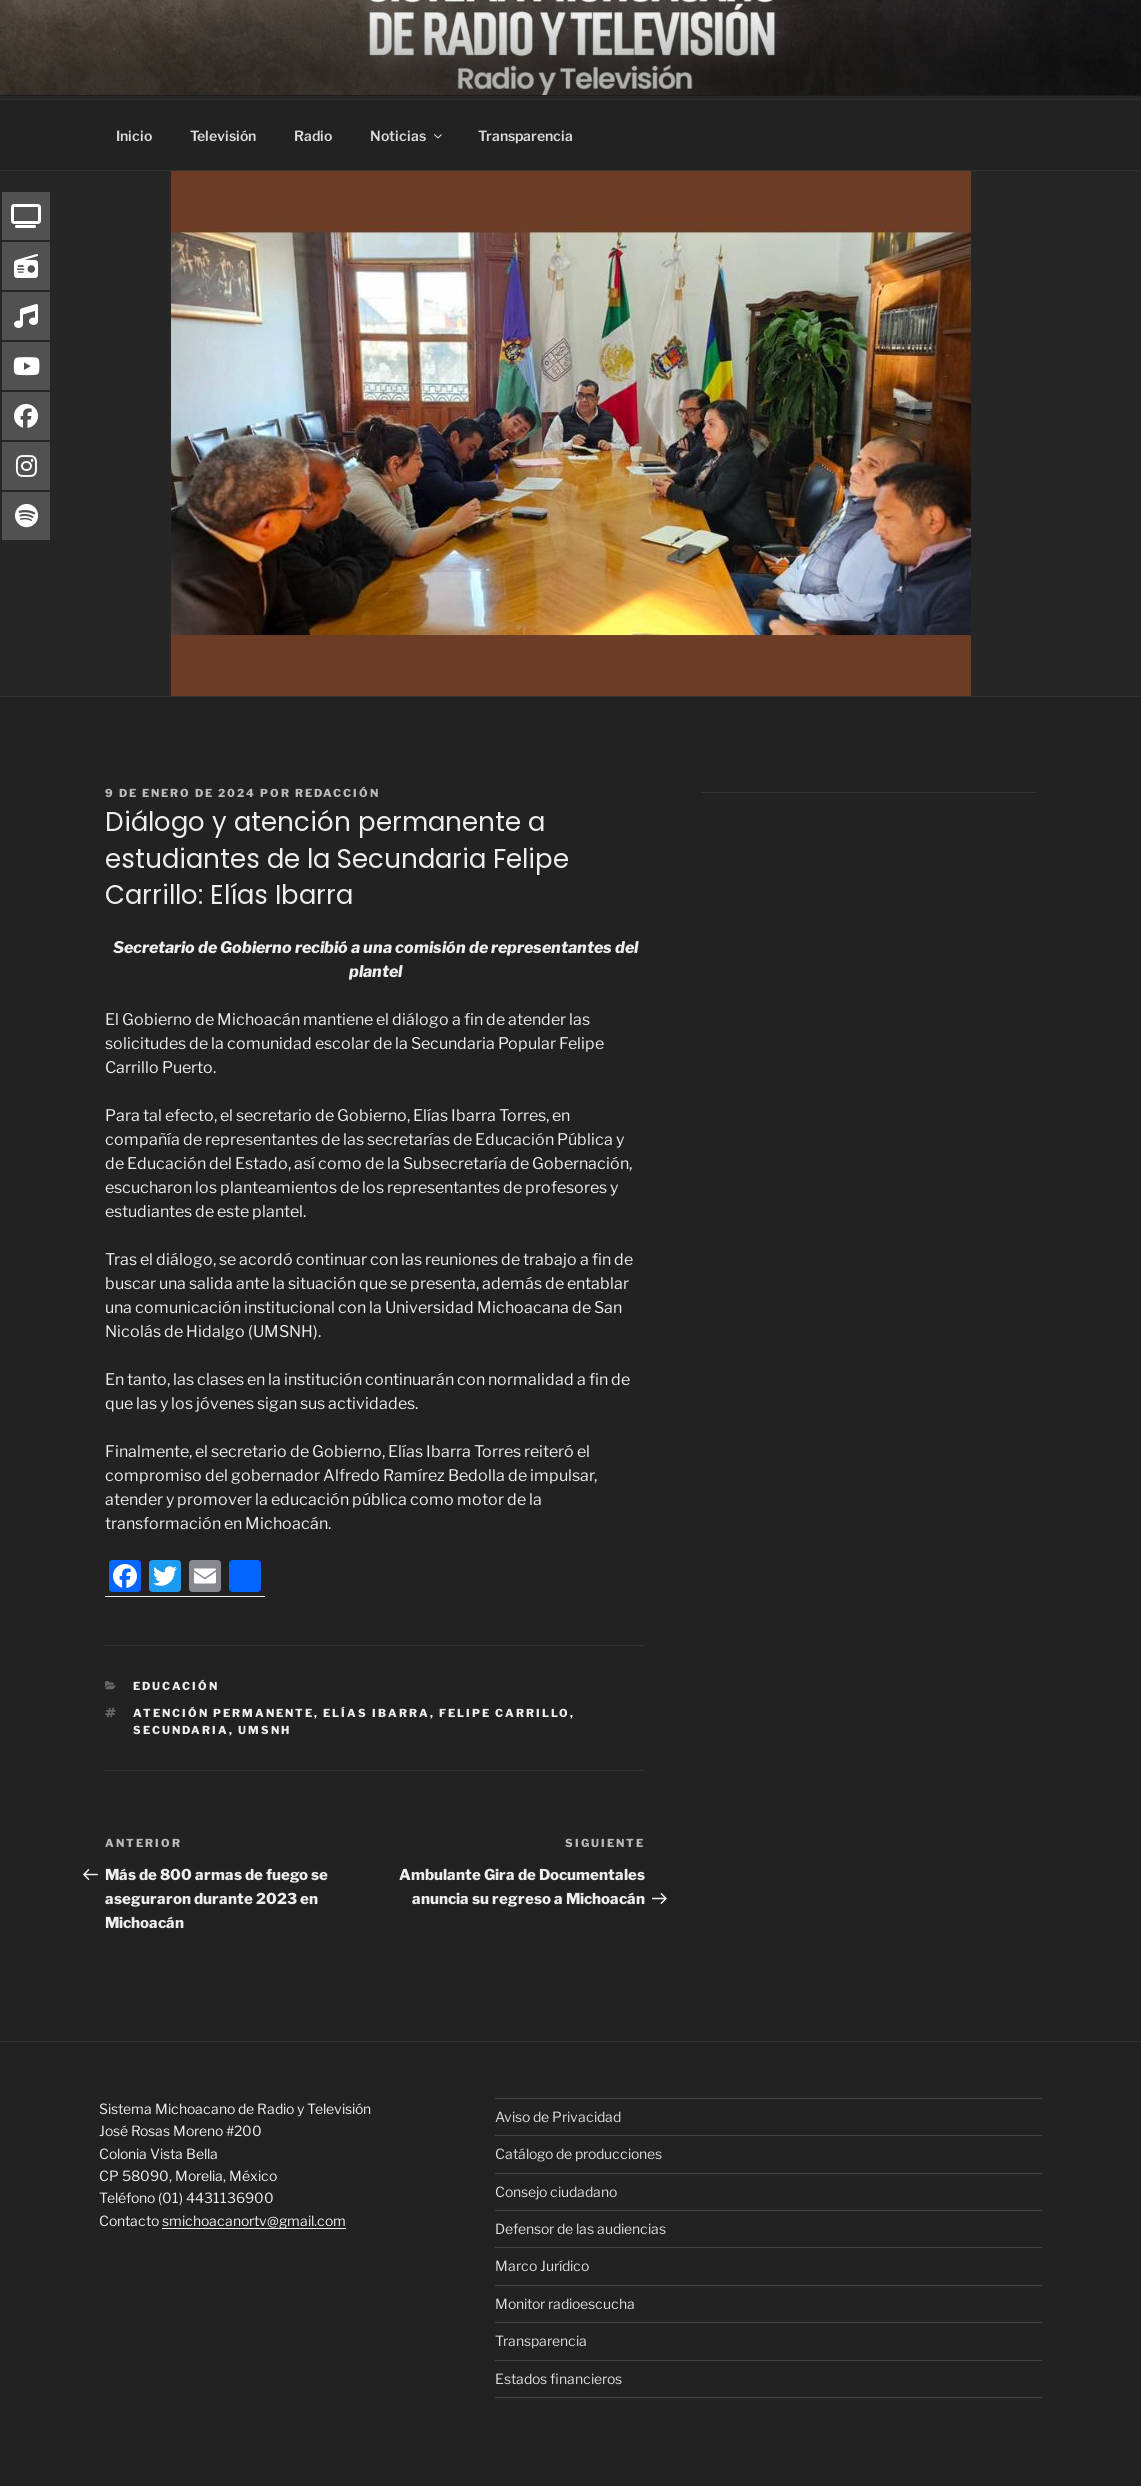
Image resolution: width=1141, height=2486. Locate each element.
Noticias (407, 132)
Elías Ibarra (376, 1710)
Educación (176, 1683)
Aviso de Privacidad (558, 2113)
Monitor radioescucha (565, 2300)
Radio (313, 132)
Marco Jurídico (542, 2262)
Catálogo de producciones (578, 2150)
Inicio (134, 132)
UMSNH (264, 1727)
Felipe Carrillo (504, 1710)
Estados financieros (558, 2375)
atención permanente (223, 1710)
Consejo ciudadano (556, 2188)
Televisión (223, 132)
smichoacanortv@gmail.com (254, 2217)
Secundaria (181, 1727)
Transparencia (525, 132)
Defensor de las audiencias (580, 2225)
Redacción (337, 790)
